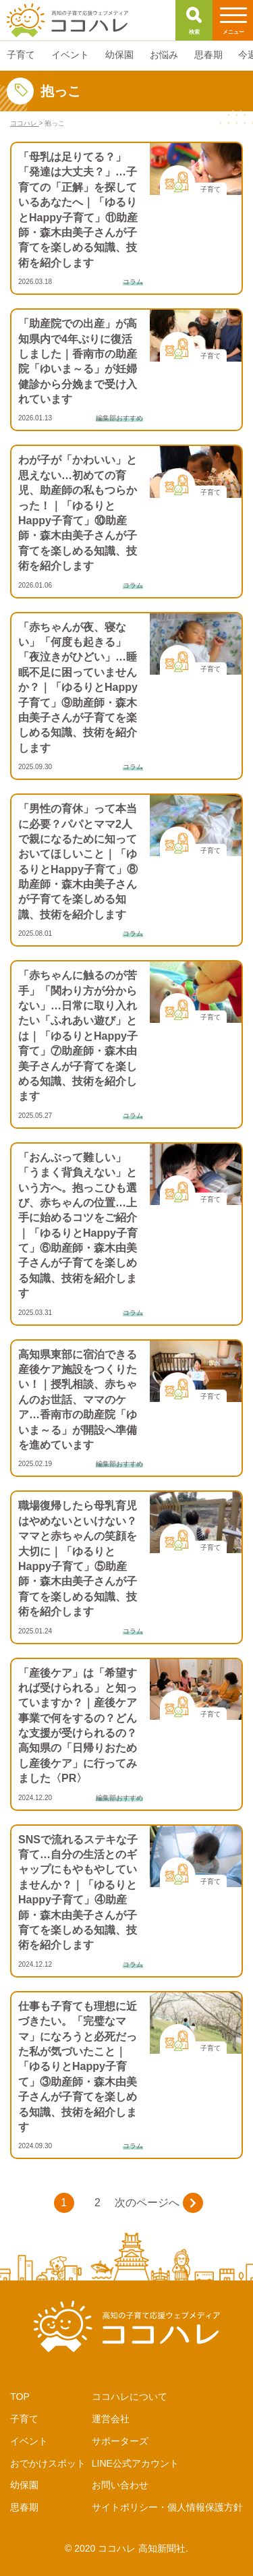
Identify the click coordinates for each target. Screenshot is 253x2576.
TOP (20, 2396)
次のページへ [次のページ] (159, 2203)
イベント (29, 2441)
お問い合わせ (120, 2485)
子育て (24, 2418)
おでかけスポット (48, 2463)
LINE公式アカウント (135, 2463)
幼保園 (24, 2485)
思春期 (24, 2507)
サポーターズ (120, 2441)
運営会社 (111, 2418)
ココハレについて (129, 2396)
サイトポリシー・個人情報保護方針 (167, 2507)
